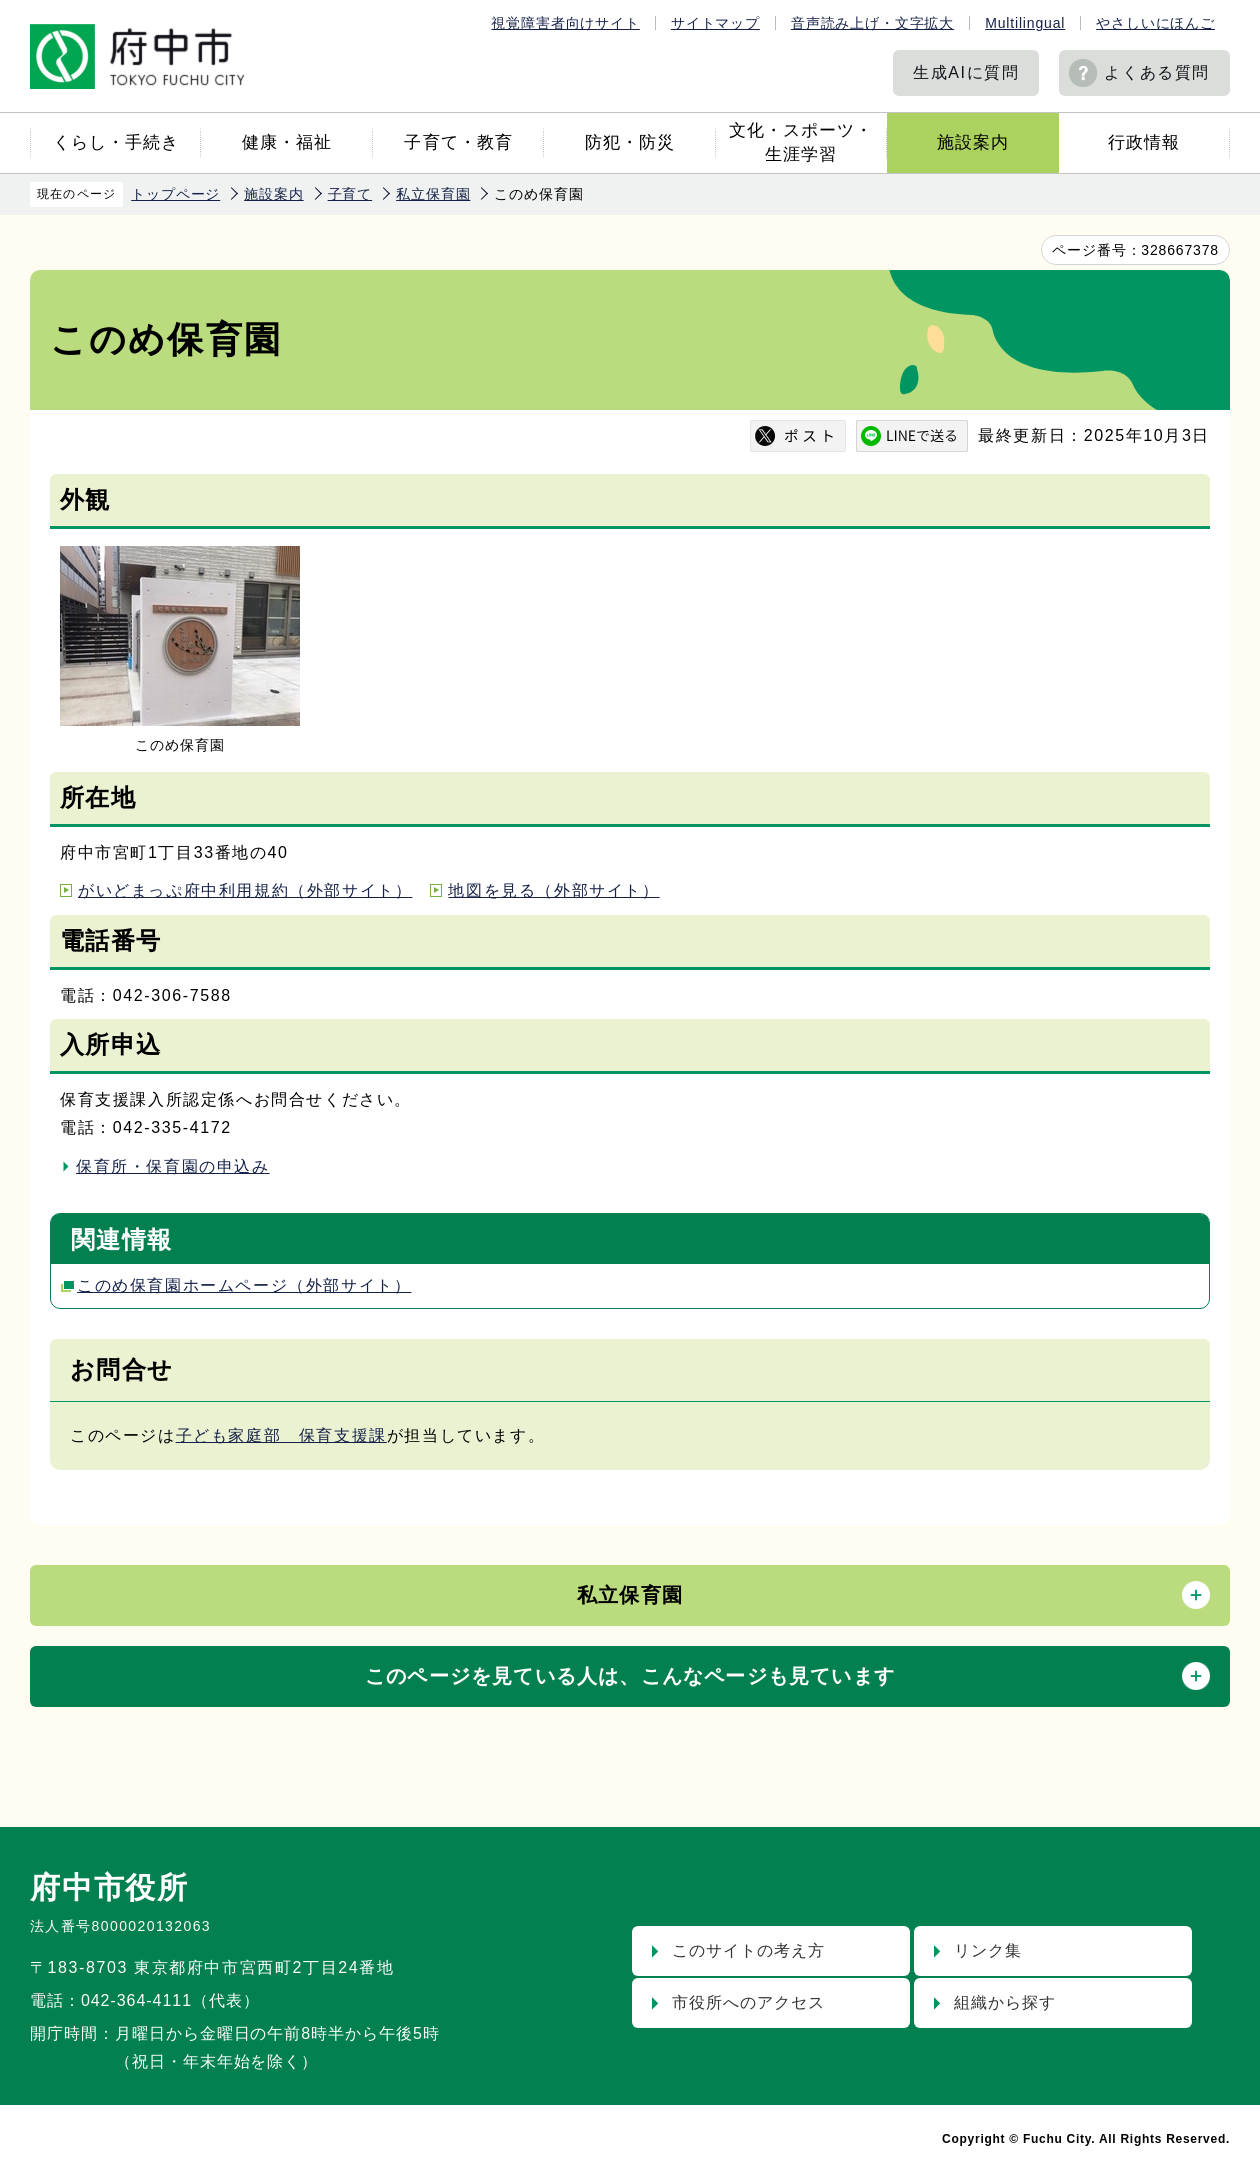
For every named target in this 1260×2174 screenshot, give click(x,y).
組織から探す (1005, 2002)
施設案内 (973, 142)
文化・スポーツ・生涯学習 (801, 142)
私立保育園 (433, 194)
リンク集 (988, 1950)
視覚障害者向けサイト (565, 23)
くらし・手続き (116, 142)
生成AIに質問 (966, 72)
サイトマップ (715, 23)
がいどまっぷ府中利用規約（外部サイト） (245, 890)
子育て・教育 (458, 142)
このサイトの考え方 (748, 1950)
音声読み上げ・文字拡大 (872, 23)
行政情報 (1144, 142)
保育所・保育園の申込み (173, 1166)
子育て (350, 194)
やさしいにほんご (1155, 23)
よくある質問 (1157, 72)
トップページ (175, 194)
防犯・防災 (630, 142)
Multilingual (1025, 23)
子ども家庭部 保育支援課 (281, 1435)
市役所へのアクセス (748, 2002)
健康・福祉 (287, 142)
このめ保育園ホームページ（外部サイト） (244, 1285)
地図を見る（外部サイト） (553, 890)
